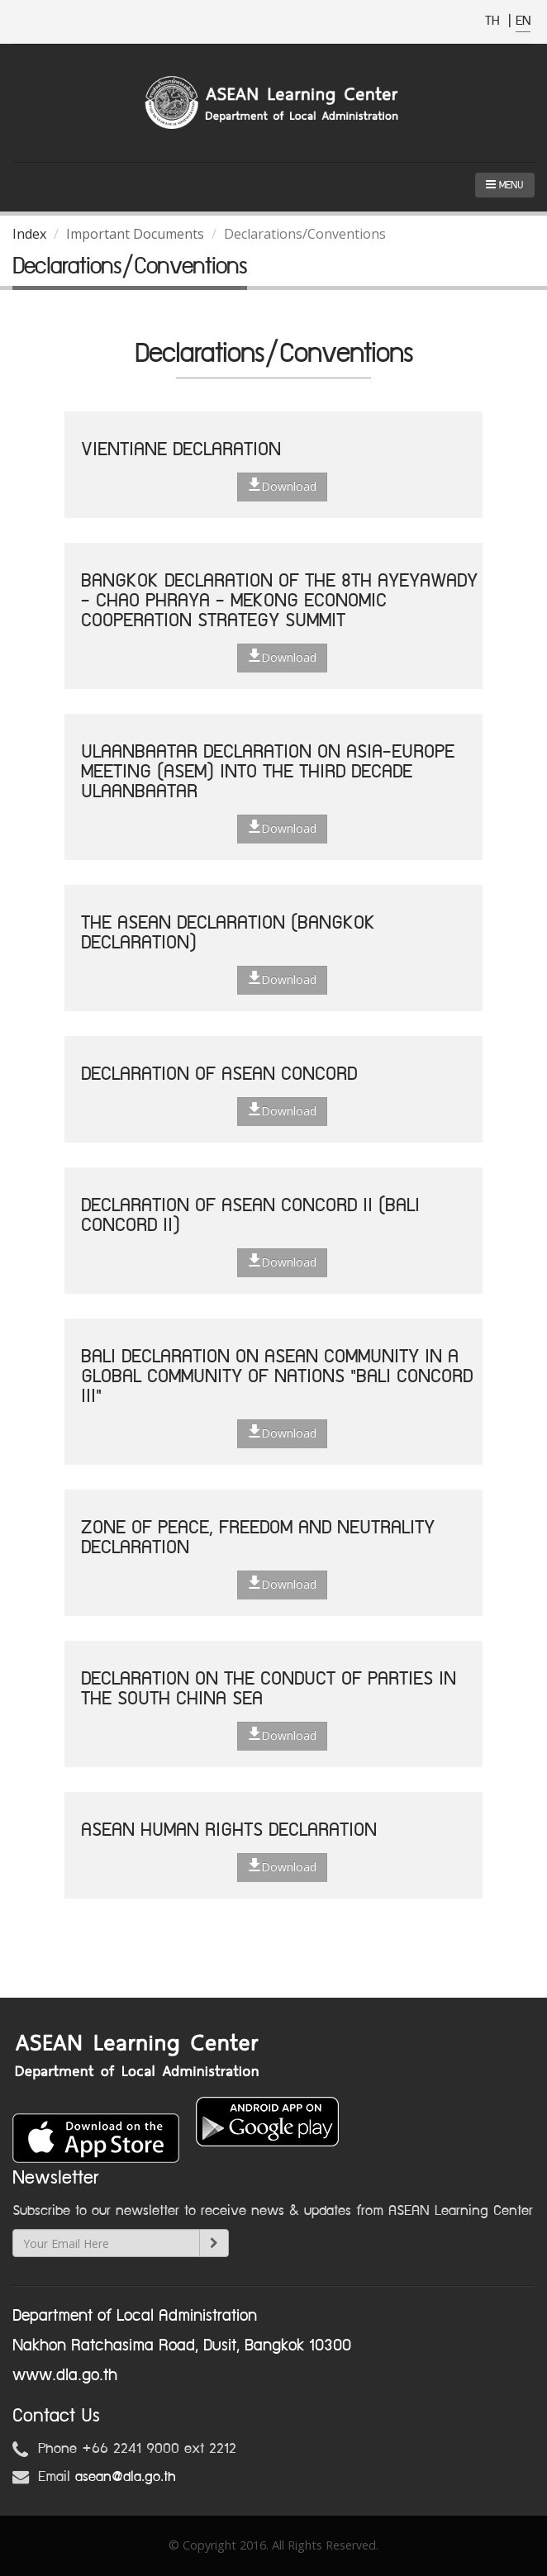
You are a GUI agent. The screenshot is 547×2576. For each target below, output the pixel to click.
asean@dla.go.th (125, 2476)
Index (29, 234)
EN (523, 21)
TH (494, 21)
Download (282, 486)
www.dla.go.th (64, 2375)
